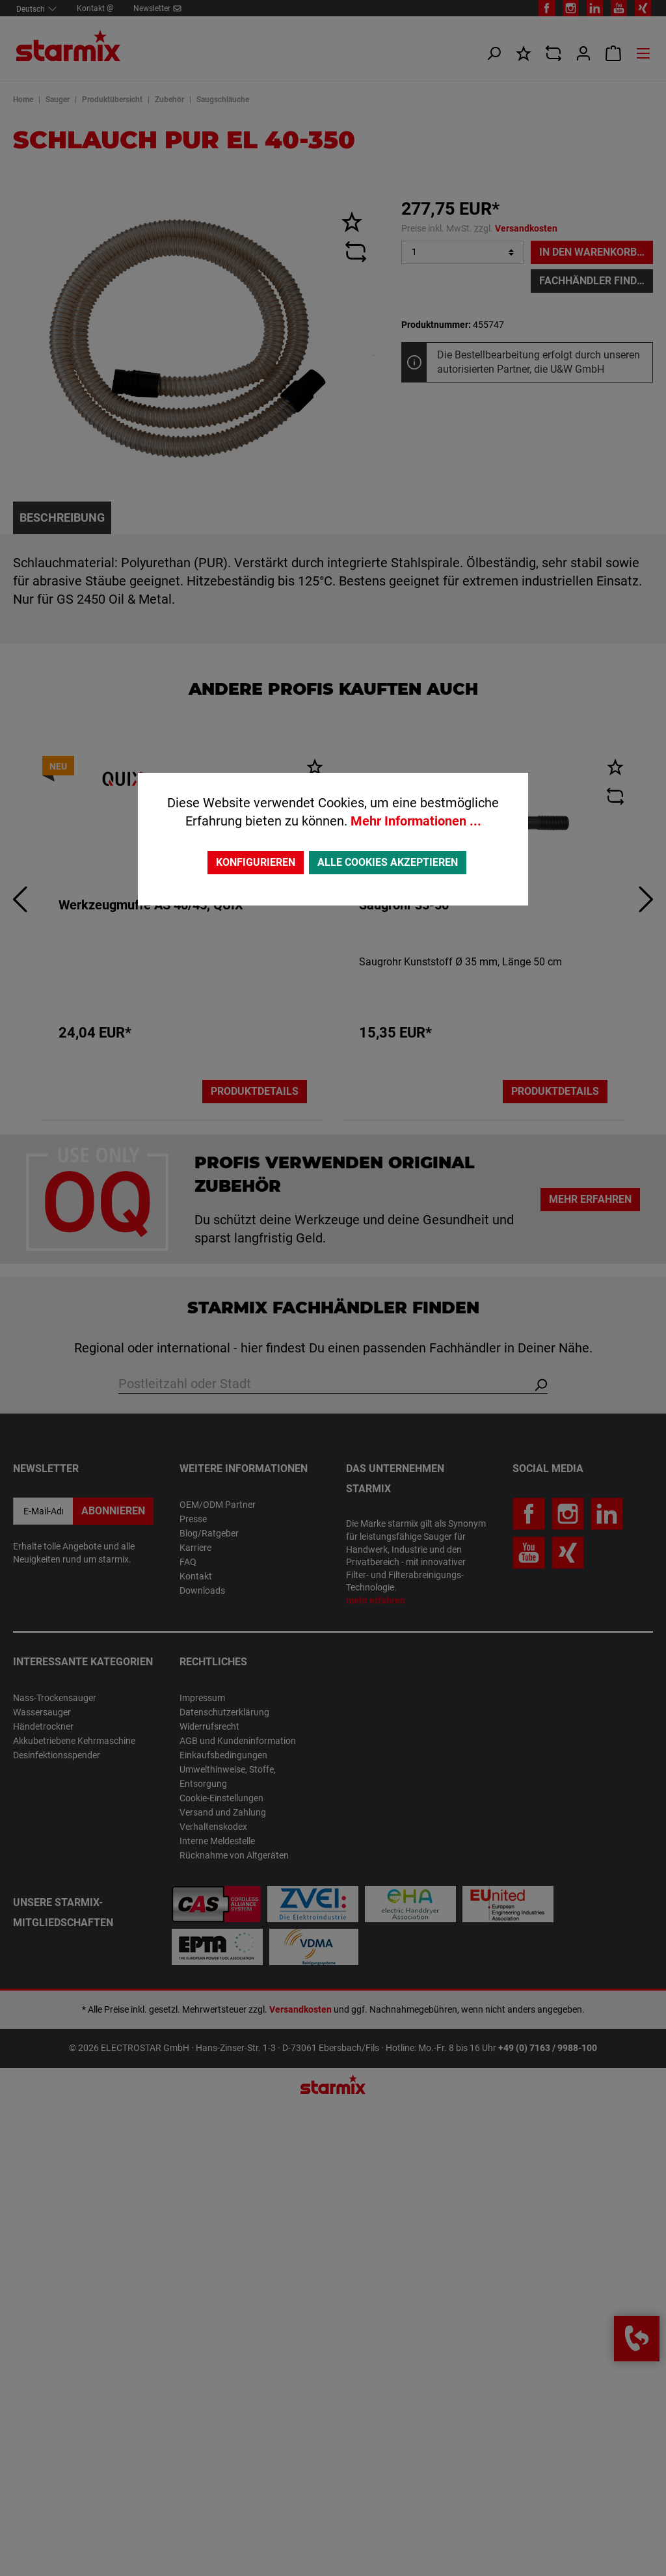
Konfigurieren (255, 862)
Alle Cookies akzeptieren (387, 862)
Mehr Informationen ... (416, 821)
